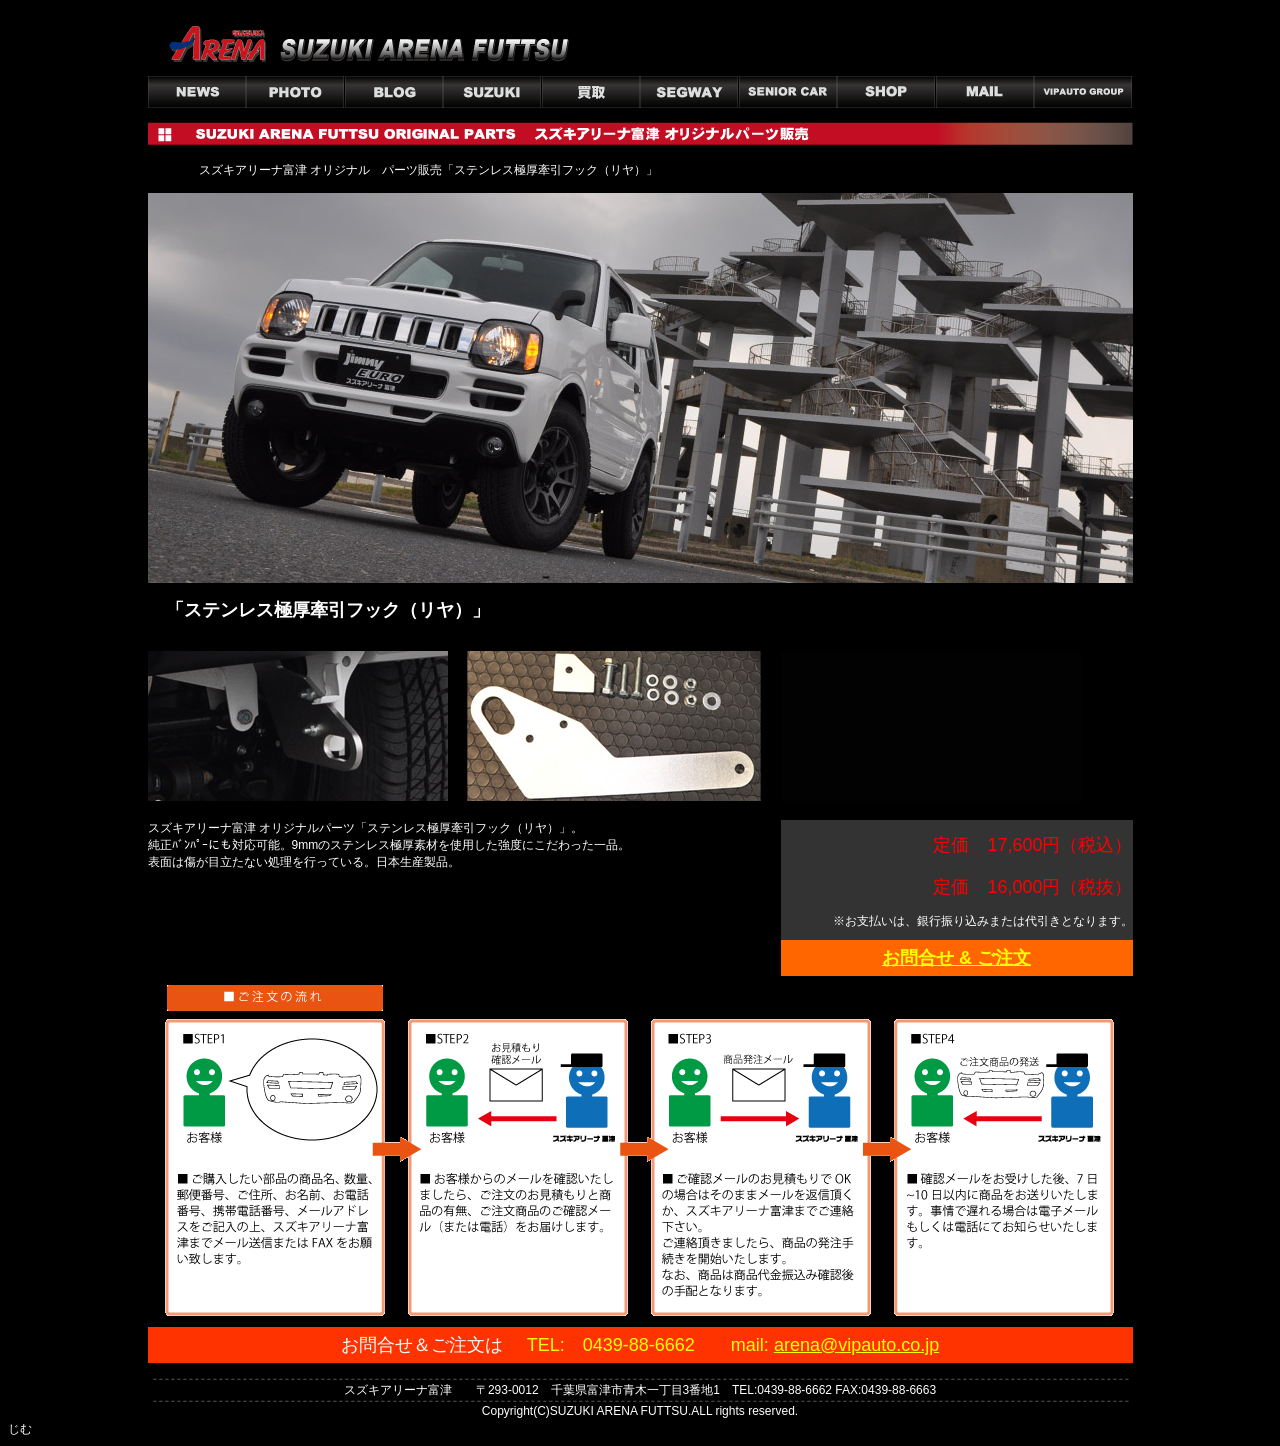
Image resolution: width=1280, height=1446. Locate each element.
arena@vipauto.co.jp (856, 1345)
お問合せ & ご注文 (956, 958)
